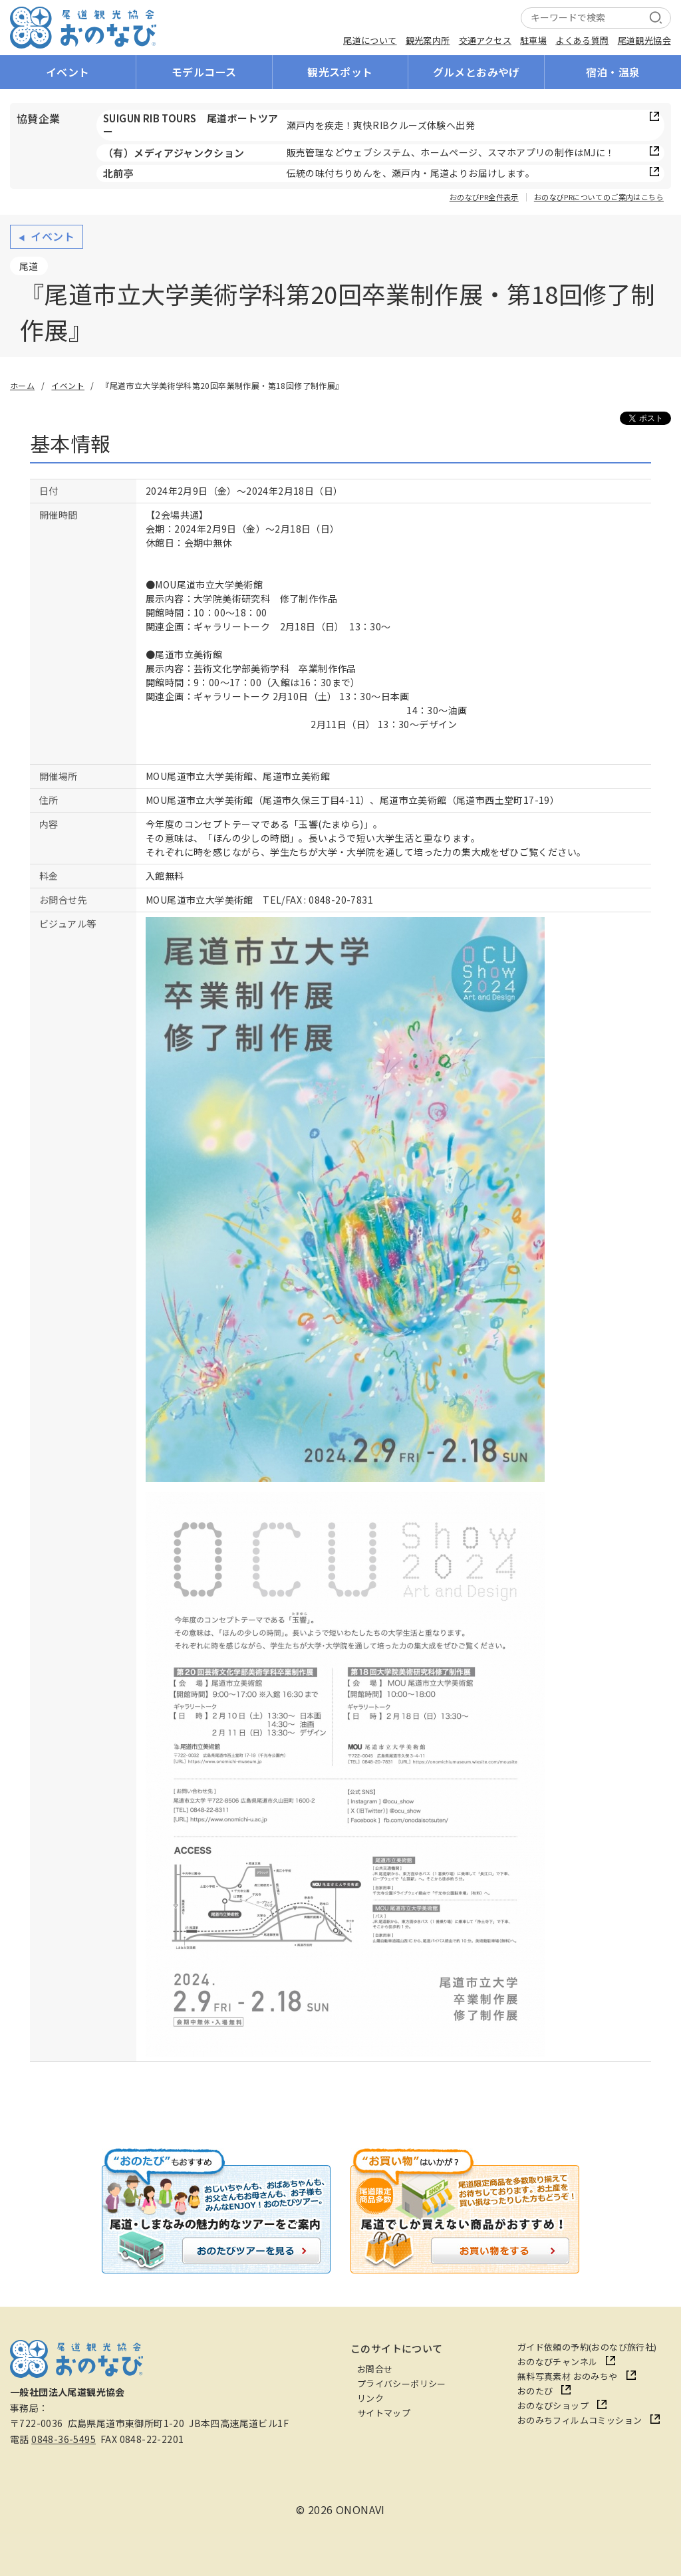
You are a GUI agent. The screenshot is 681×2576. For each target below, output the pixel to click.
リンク (370, 2398)
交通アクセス (485, 40)
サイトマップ (383, 2412)
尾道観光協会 (644, 40)
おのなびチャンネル (557, 2361)
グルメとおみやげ (476, 72)
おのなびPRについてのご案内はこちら (599, 197)
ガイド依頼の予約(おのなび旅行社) (587, 2347)
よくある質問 (582, 40)
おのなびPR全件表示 (484, 197)
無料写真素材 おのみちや (567, 2376)
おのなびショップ (553, 2405)
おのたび (535, 2390)
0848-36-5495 (63, 2439)
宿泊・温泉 (613, 72)
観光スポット (339, 72)
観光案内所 (428, 40)
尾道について (369, 40)
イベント (68, 72)
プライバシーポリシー (401, 2383)
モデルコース (204, 72)
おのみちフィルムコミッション (579, 2420)
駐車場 (533, 40)
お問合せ (375, 2369)
